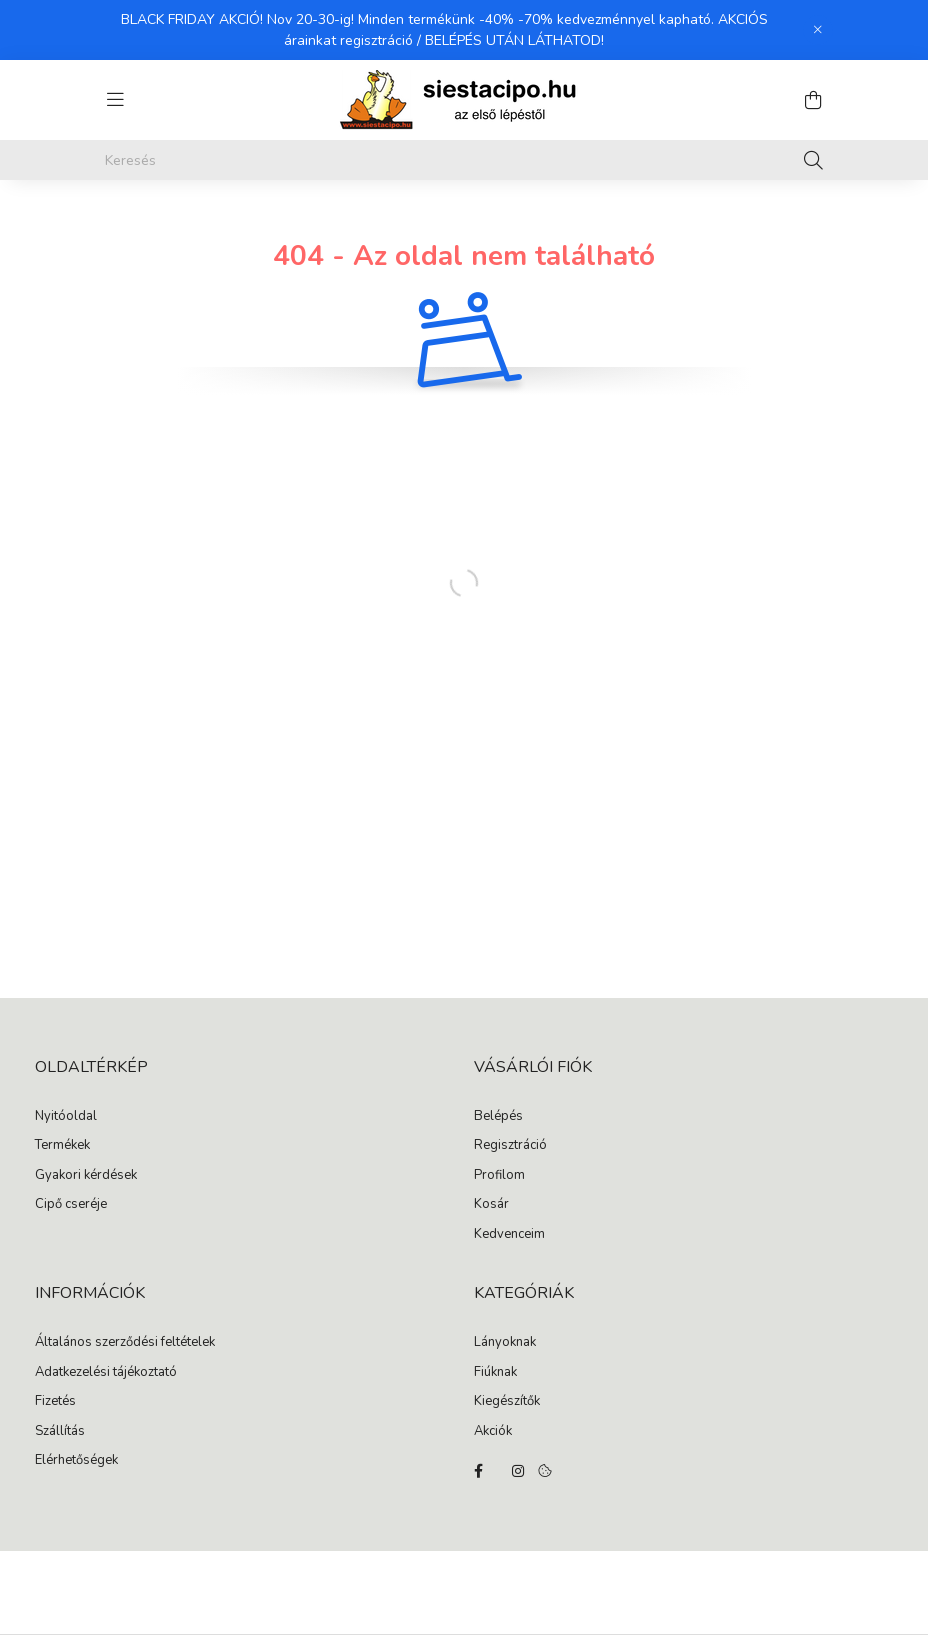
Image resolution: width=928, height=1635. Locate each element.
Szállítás (60, 1432)
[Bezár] (818, 30)
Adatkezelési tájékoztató (106, 1373)
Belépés (498, 1117)
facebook (478, 1471)
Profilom (499, 1176)
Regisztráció (510, 1146)
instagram (518, 1471)
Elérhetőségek (76, 1461)
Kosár (491, 1205)
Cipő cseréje (71, 1205)
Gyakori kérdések (86, 1176)
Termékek (62, 1146)
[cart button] (813, 100)
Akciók (493, 1432)
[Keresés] (464, 160)
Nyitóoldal (66, 1117)
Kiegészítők (507, 1402)
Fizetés (55, 1402)
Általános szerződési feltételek (125, 1343)
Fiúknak (495, 1373)
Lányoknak (505, 1343)
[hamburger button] (115, 100)
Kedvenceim (509, 1235)
